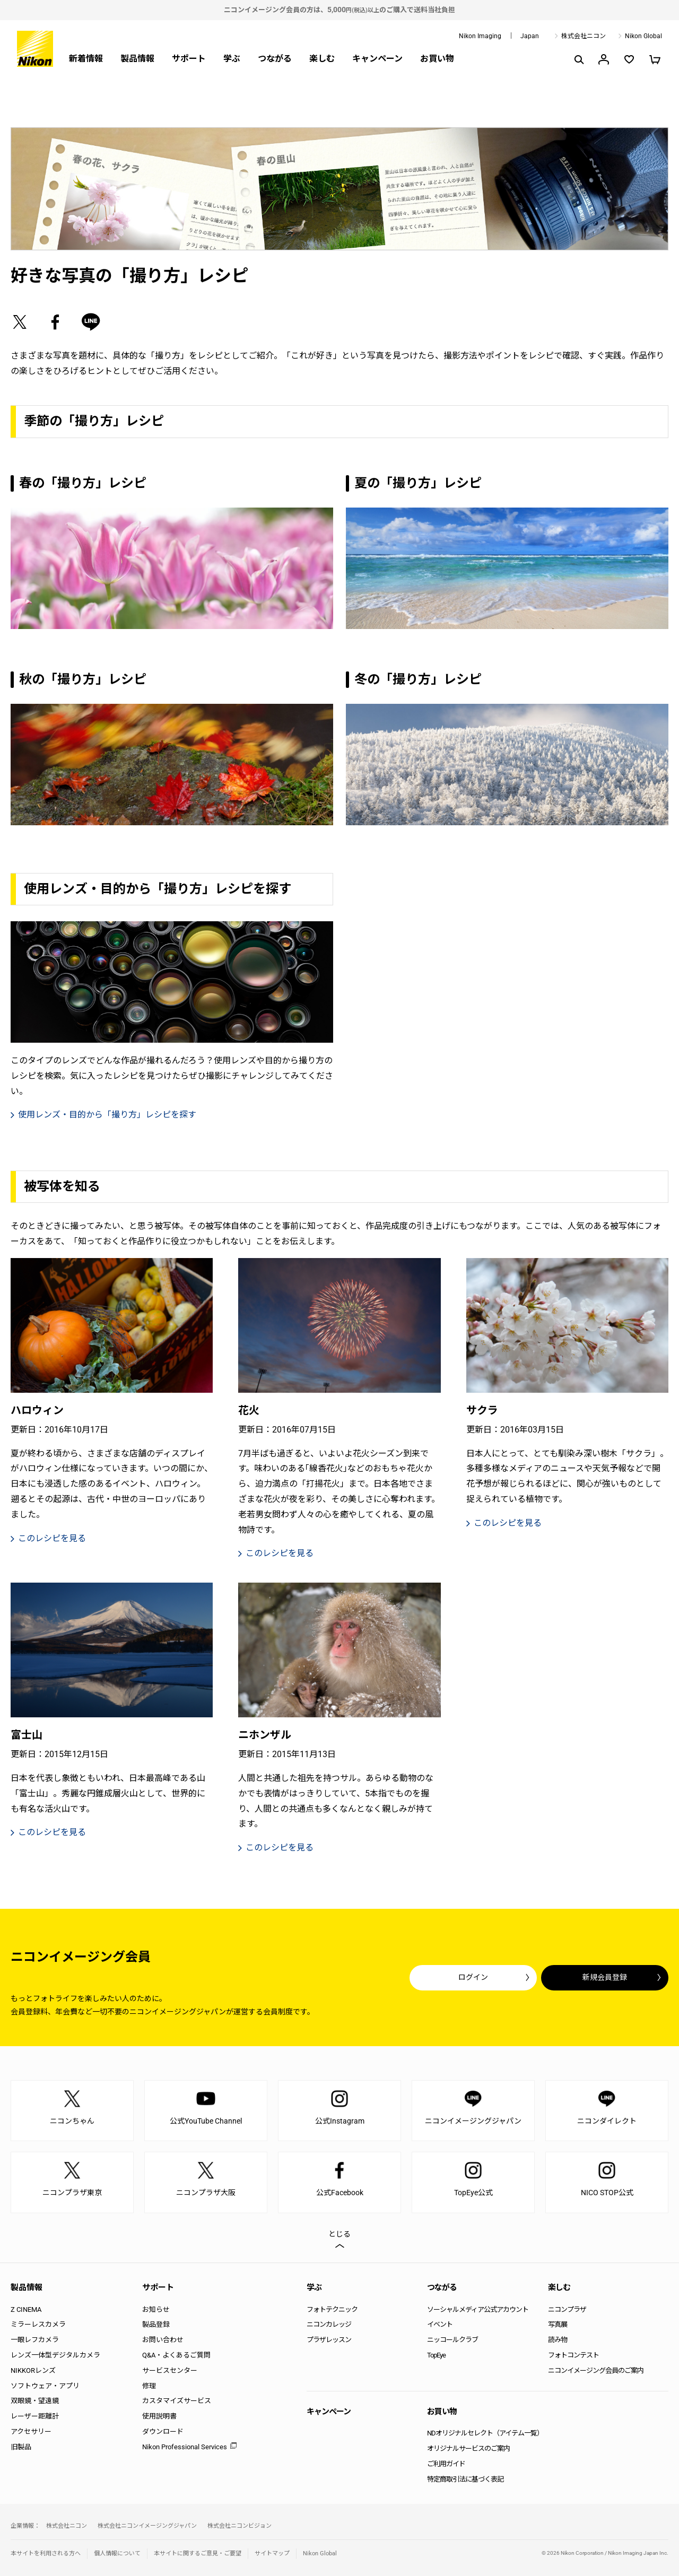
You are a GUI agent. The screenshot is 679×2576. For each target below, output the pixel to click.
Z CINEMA (26, 2309)
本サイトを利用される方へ (46, 2553)
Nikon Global (643, 36)
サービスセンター (169, 2370)
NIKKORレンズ (33, 2370)
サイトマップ (272, 2553)
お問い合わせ (163, 2340)
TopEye (436, 2355)
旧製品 (21, 2447)
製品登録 (156, 2324)
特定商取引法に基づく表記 (465, 2479)
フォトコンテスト (573, 2355)
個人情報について (117, 2553)
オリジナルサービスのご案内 (468, 2448)
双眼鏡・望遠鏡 (35, 2401)
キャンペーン (377, 59)
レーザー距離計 (35, 2416)
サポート (189, 59)
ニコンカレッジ (329, 2324)
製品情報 (137, 59)
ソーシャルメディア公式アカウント (477, 2309)
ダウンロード (163, 2431)
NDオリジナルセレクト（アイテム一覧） (485, 2433)
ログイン (473, 1977)
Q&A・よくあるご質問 (176, 2355)
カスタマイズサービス (176, 2401)
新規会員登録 (604, 1977)
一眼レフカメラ (35, 2340)
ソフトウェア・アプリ (45, 2386)
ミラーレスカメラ (38, 2324)
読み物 (557, 2340)
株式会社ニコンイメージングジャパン (147, 2525)
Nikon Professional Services (184, 2447)
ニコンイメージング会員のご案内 (595, 2370)
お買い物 (437, 59)
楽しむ (322, 59)
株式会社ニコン (583, 36)
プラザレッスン (329, 2340)
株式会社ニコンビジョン (239, 2525)
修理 (149, 2386)
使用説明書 (159, 2416)
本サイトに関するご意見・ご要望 (197, 2553)
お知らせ (156, 2309)
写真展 (557, 2324)
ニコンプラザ (567, 2309)
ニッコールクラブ (452, 2340)
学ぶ (231, 59)
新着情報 (86, 59)
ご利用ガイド (446, 2464)
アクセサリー (31, 2431)
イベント (439, 2324)
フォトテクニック (332, 2309)
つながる (275, 59)
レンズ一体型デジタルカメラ (55, 2355)
